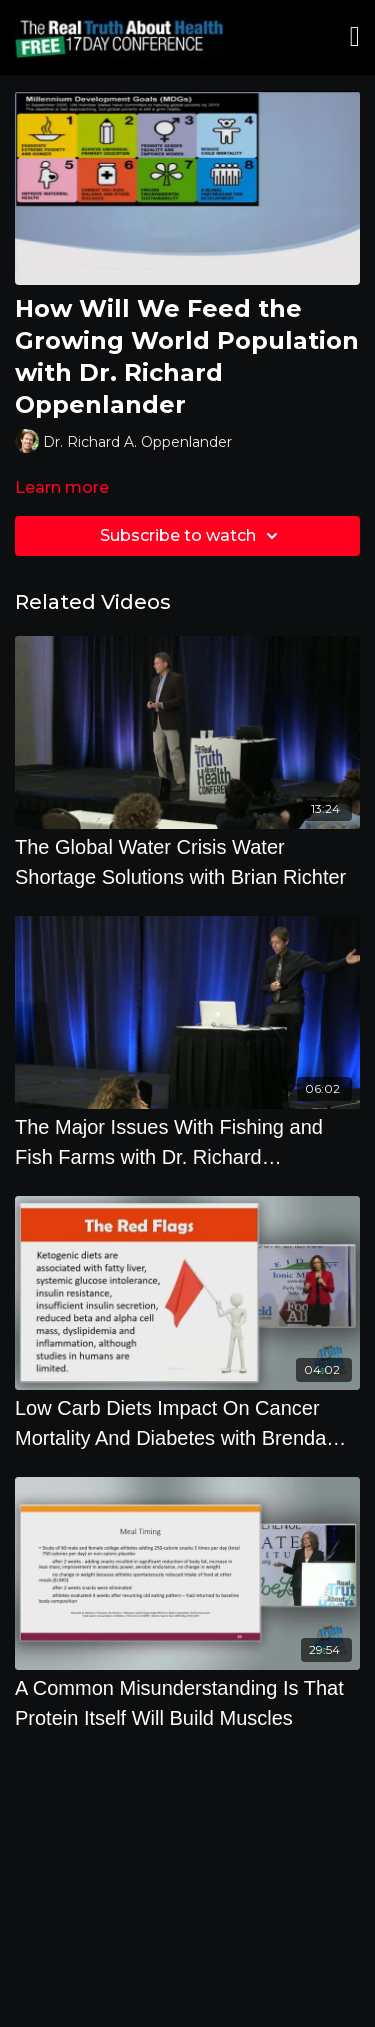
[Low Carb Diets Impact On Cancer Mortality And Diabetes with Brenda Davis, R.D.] (187, 1423)
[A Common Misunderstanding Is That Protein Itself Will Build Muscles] (187, 1703)
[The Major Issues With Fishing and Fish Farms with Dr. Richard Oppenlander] (187, 1142)
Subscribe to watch (192, 536)
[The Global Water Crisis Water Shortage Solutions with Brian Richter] (187, 862)
